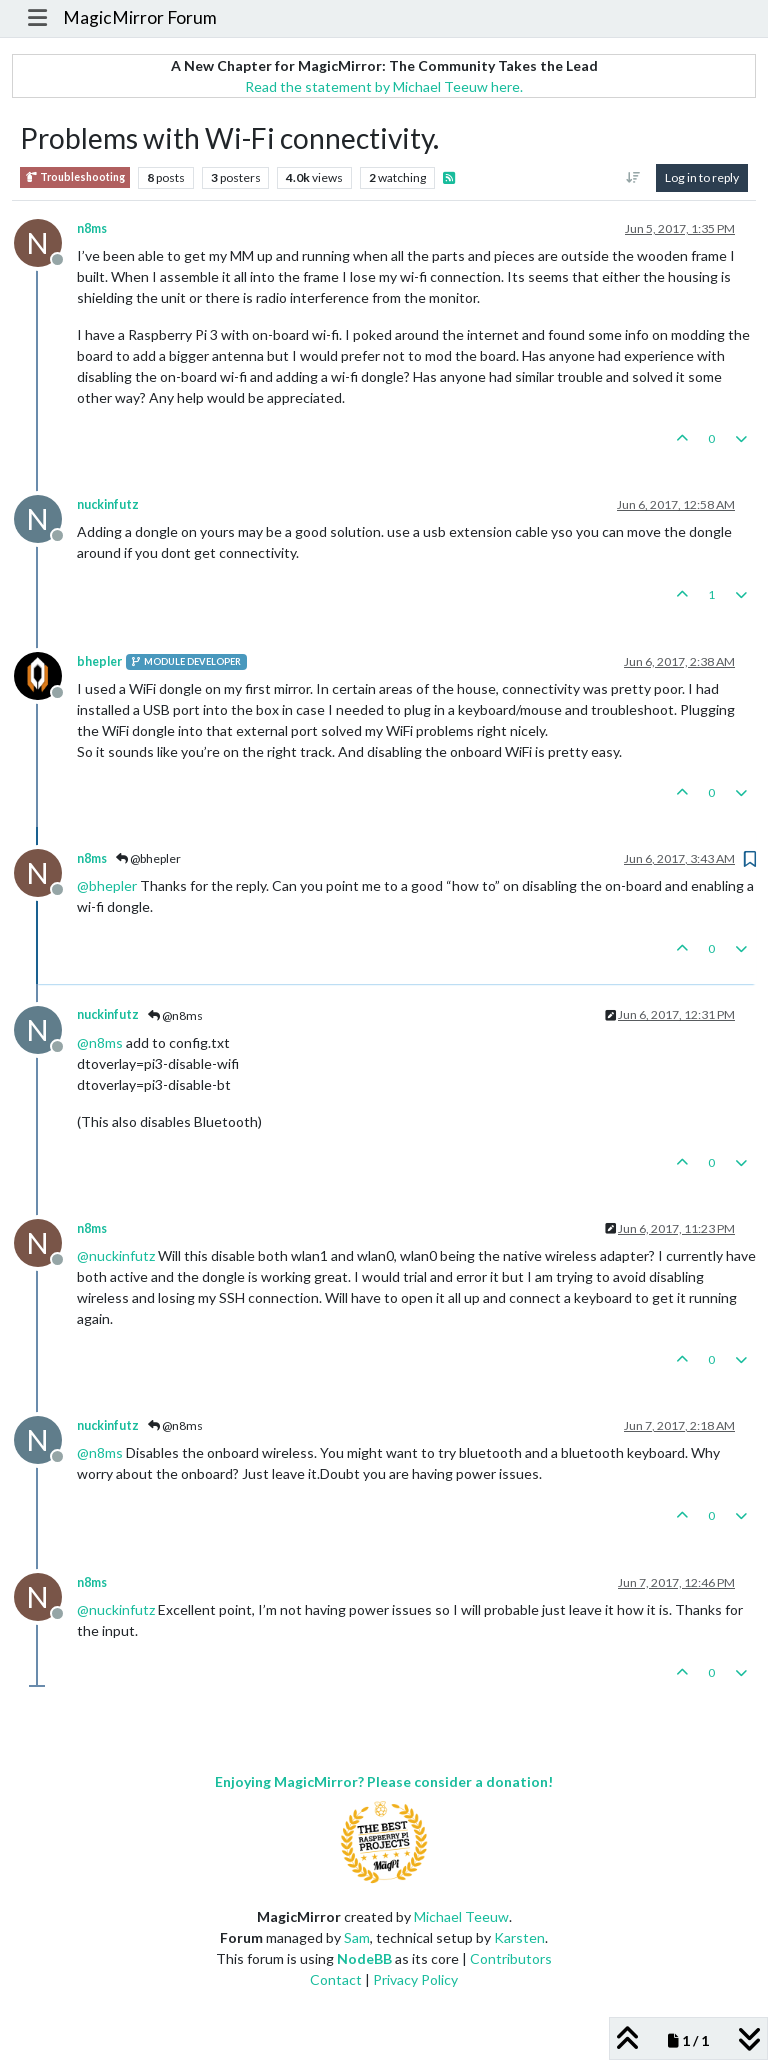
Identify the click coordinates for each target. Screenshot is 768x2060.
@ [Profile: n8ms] (100, 1042)
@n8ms (175, 1015)
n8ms (92, 228)
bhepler (99, 661)
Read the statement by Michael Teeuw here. (384, 86)
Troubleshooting (75, 177)
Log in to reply (702, 177)
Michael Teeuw (461, 1916)
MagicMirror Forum (140, 17)
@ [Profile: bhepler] (107, 885)
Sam (357, 1937)
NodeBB (364, 1958)
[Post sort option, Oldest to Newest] (633, 178)
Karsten (519, 1937)
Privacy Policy (415, 1979)
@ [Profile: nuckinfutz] (116, 1255)
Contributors (511, 1958)
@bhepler (148, 858)
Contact (336, 1979)
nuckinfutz (108, 504)
